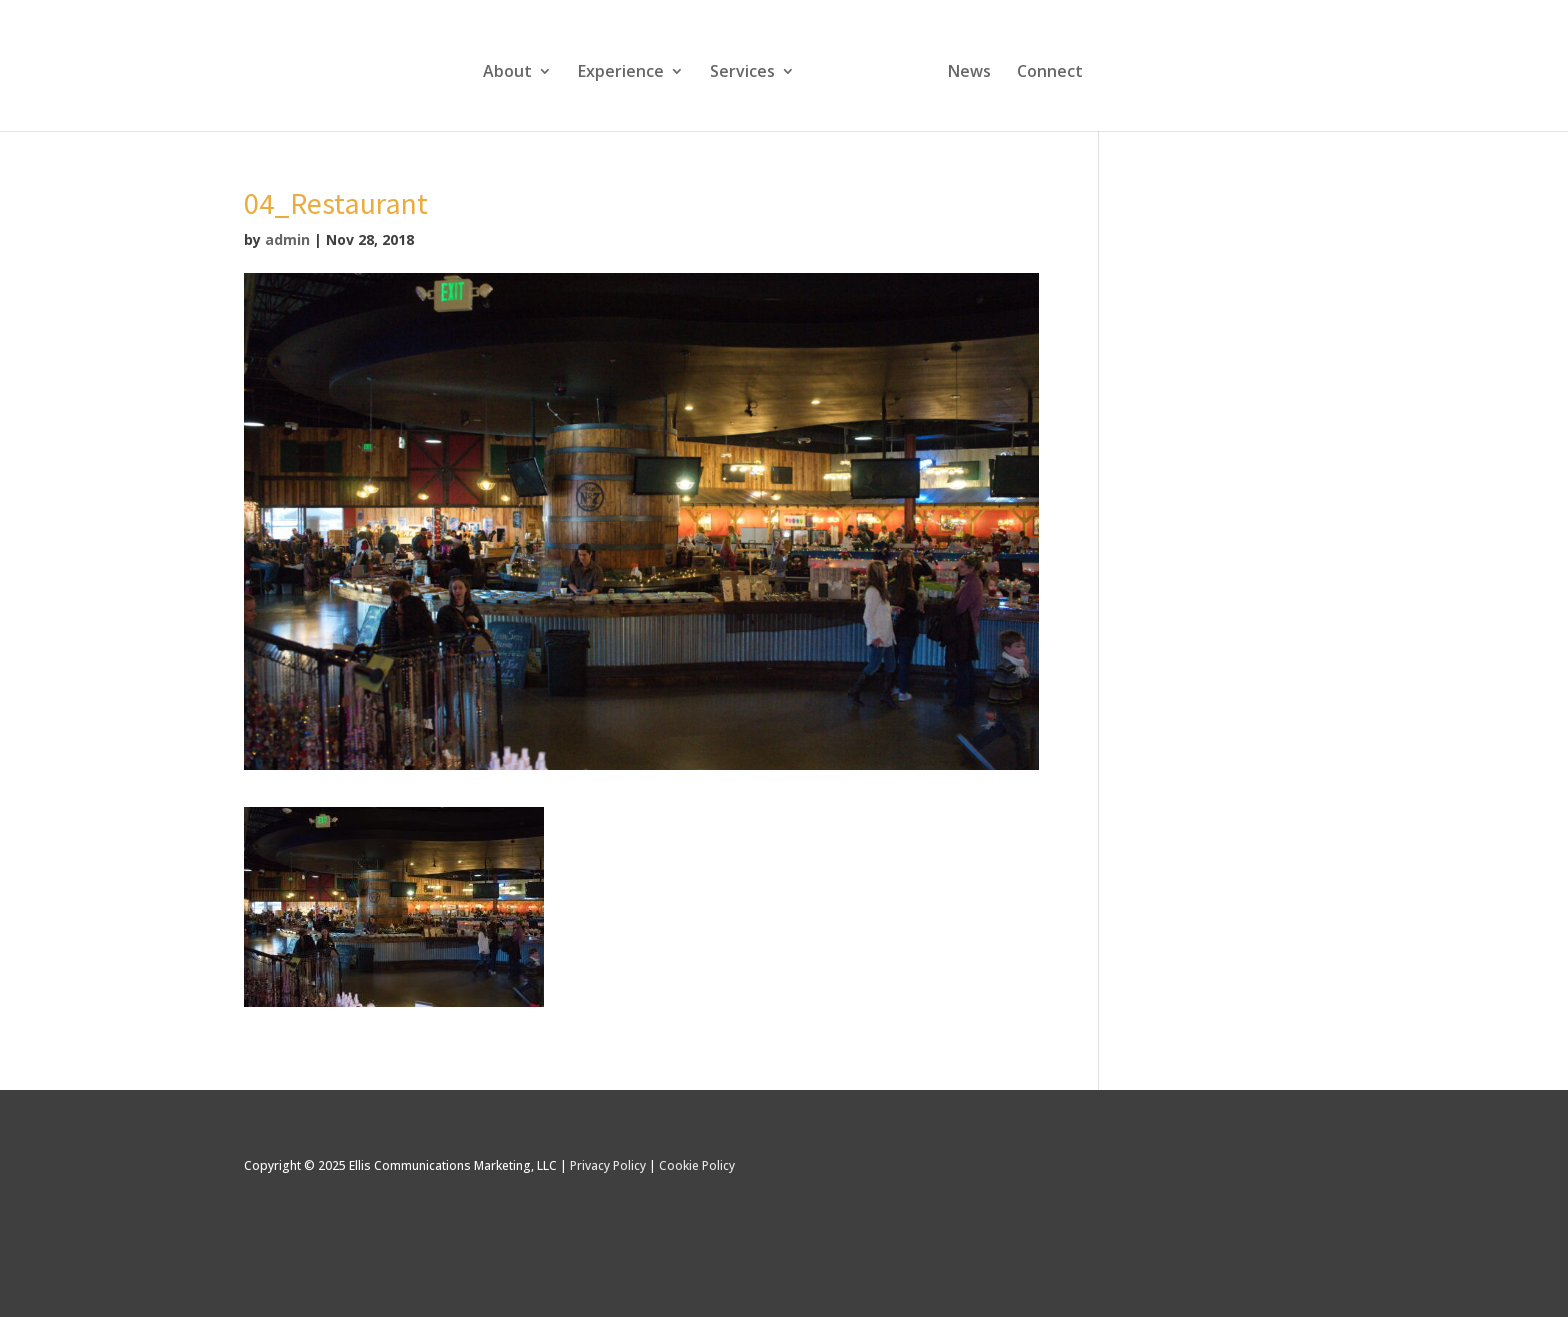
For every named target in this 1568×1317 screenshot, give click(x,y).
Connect (1050, 73)
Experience (621, 73)
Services (742, 73)
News (969, 73)
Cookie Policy (697, 1165)
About (507, 73)
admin (287, 239)
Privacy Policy (608, 1165)
